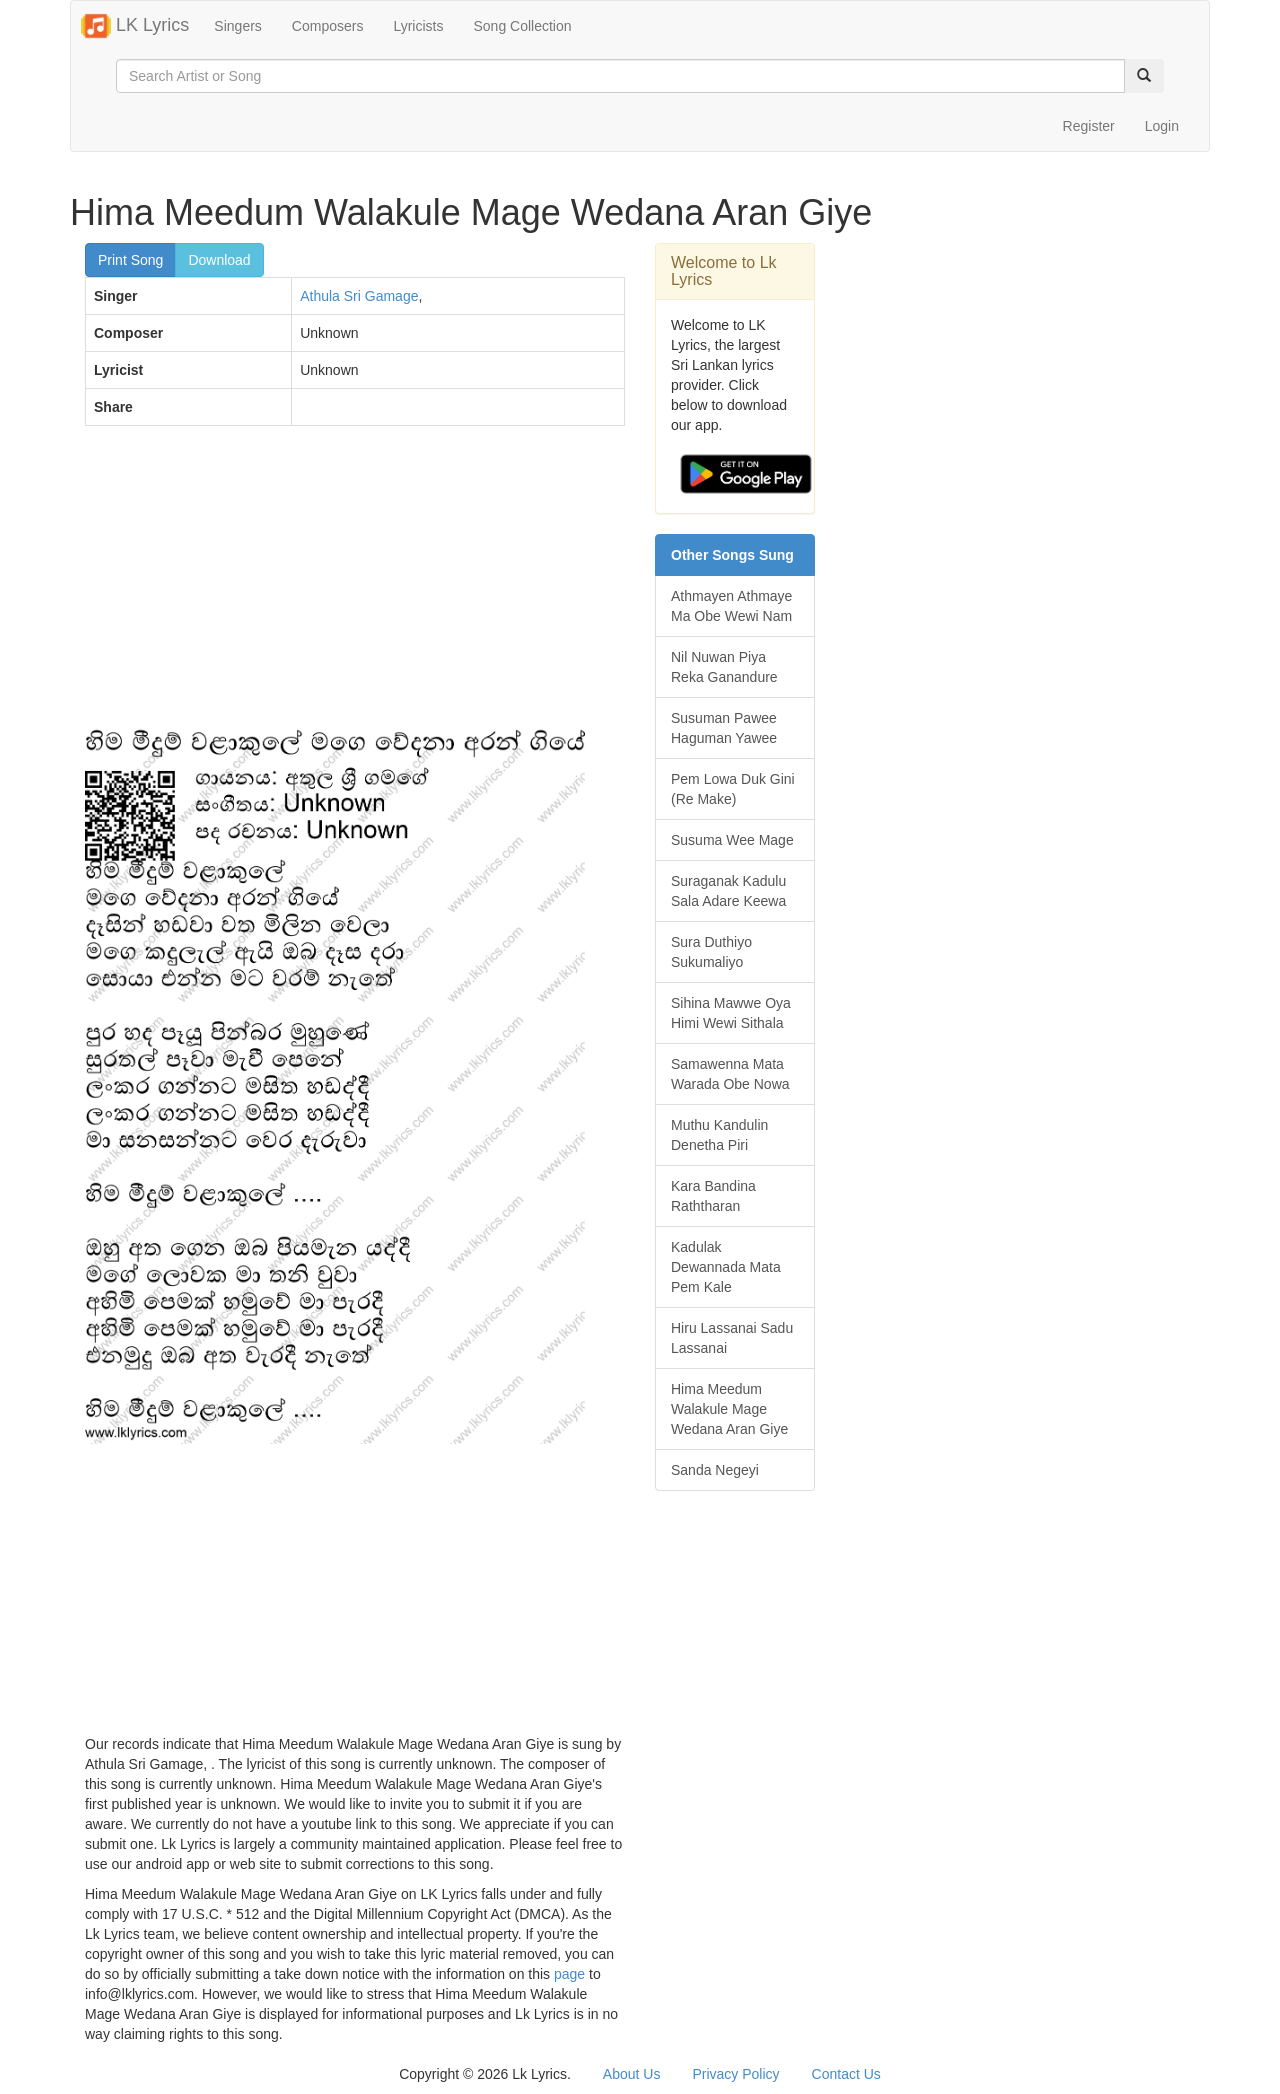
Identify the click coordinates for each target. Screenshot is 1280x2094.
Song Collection (522, 26)
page (569, 1974)
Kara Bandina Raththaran (713, 1196)
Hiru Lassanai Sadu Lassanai (732, 1338)
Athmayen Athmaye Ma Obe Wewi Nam (731, 606)
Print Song (130, 260)
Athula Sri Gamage (359, 296)
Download (219, 260)
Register (1089, 126)
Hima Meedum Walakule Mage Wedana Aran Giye (729, 1409)
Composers (328, 26)
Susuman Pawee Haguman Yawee (724, 728)
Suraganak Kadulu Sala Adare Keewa (728, 891)
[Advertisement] (355, 586)
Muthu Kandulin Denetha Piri (719, 1135)
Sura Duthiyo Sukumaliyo (711, 952)
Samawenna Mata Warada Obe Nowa (730, 1074)
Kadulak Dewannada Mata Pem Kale (726, 1267)
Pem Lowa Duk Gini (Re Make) (733, 789)
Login (1162, 126)
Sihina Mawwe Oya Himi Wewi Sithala (731, 1013)
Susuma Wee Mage (732, 840)
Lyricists (418, 26)
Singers (237, 26)
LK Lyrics (135, 26)
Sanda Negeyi (715, 1470)
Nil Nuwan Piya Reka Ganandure (724, 667)
